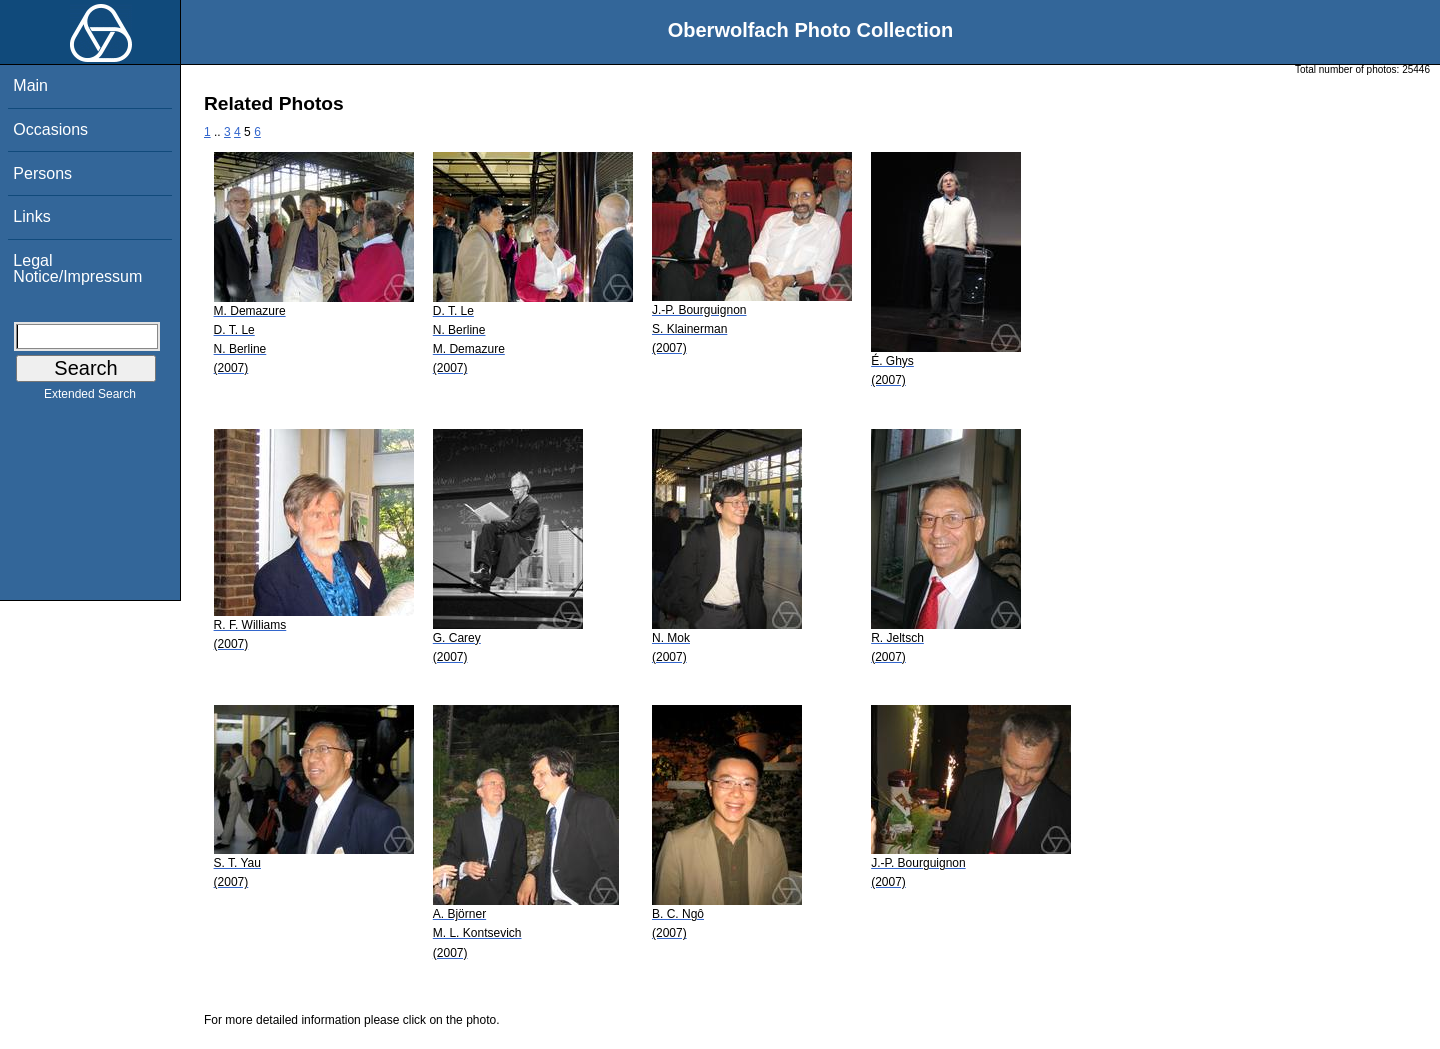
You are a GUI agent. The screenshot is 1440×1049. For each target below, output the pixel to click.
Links (31, 216)
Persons (42, 173)
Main (30, 85)
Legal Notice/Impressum (77, 268)
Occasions (50, 129)
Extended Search (90, 398)
